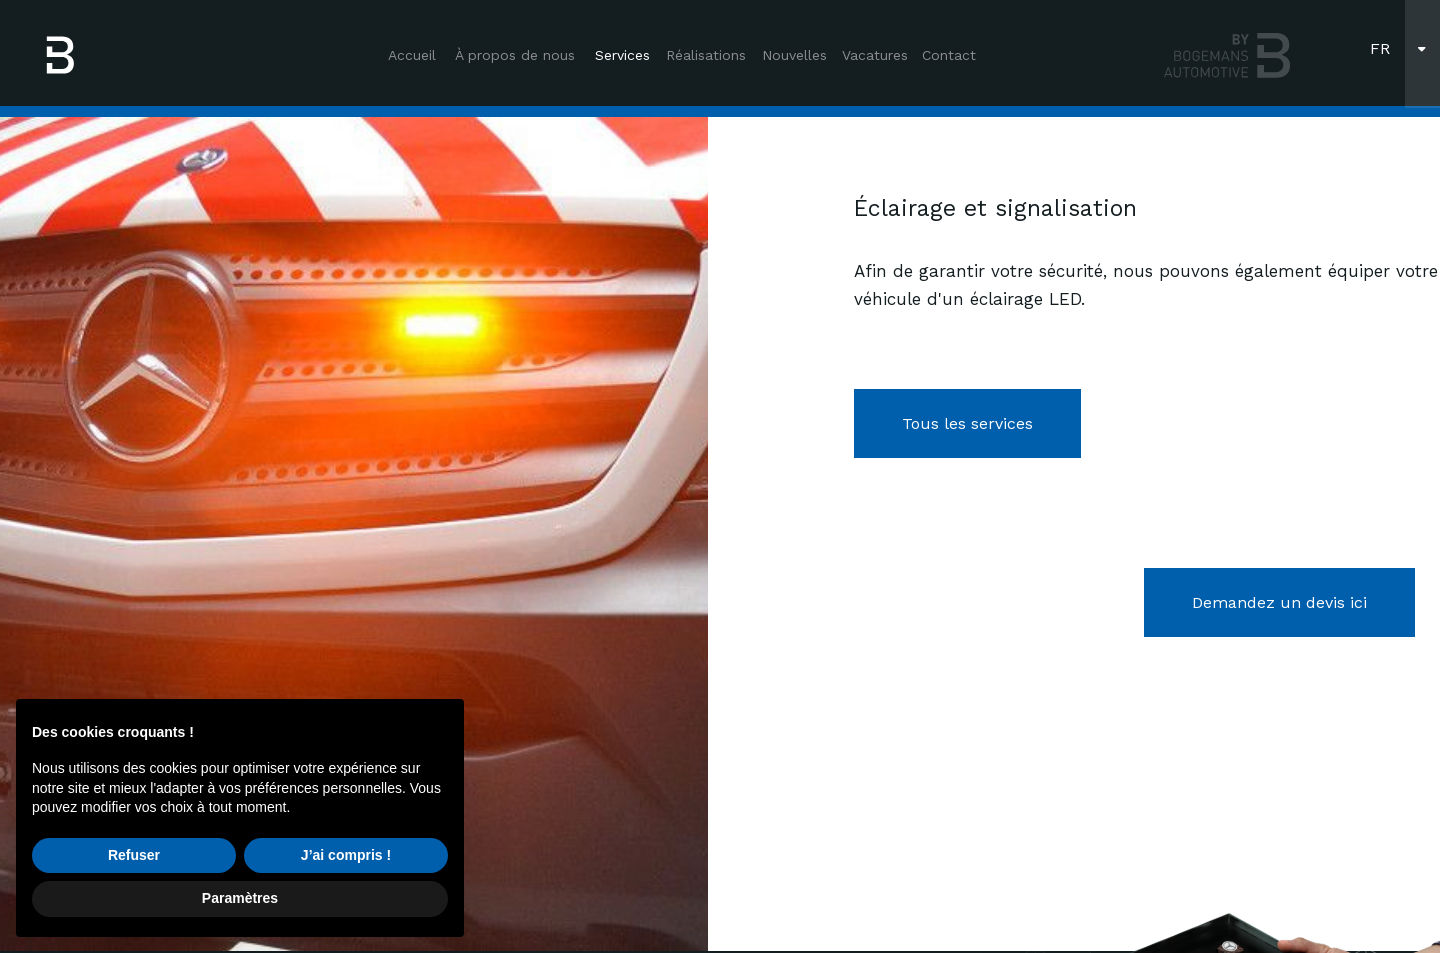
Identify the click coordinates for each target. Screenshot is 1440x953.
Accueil (412, 55)
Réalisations (706, 55)
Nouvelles (794, 55)
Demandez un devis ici (1279, 602)
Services (622, 55)
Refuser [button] (134, 855)
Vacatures (875, 55)
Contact (949, 55)
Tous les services (967, 423)
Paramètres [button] (240, 898)
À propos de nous (515, 55)
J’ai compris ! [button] (346, 855)
